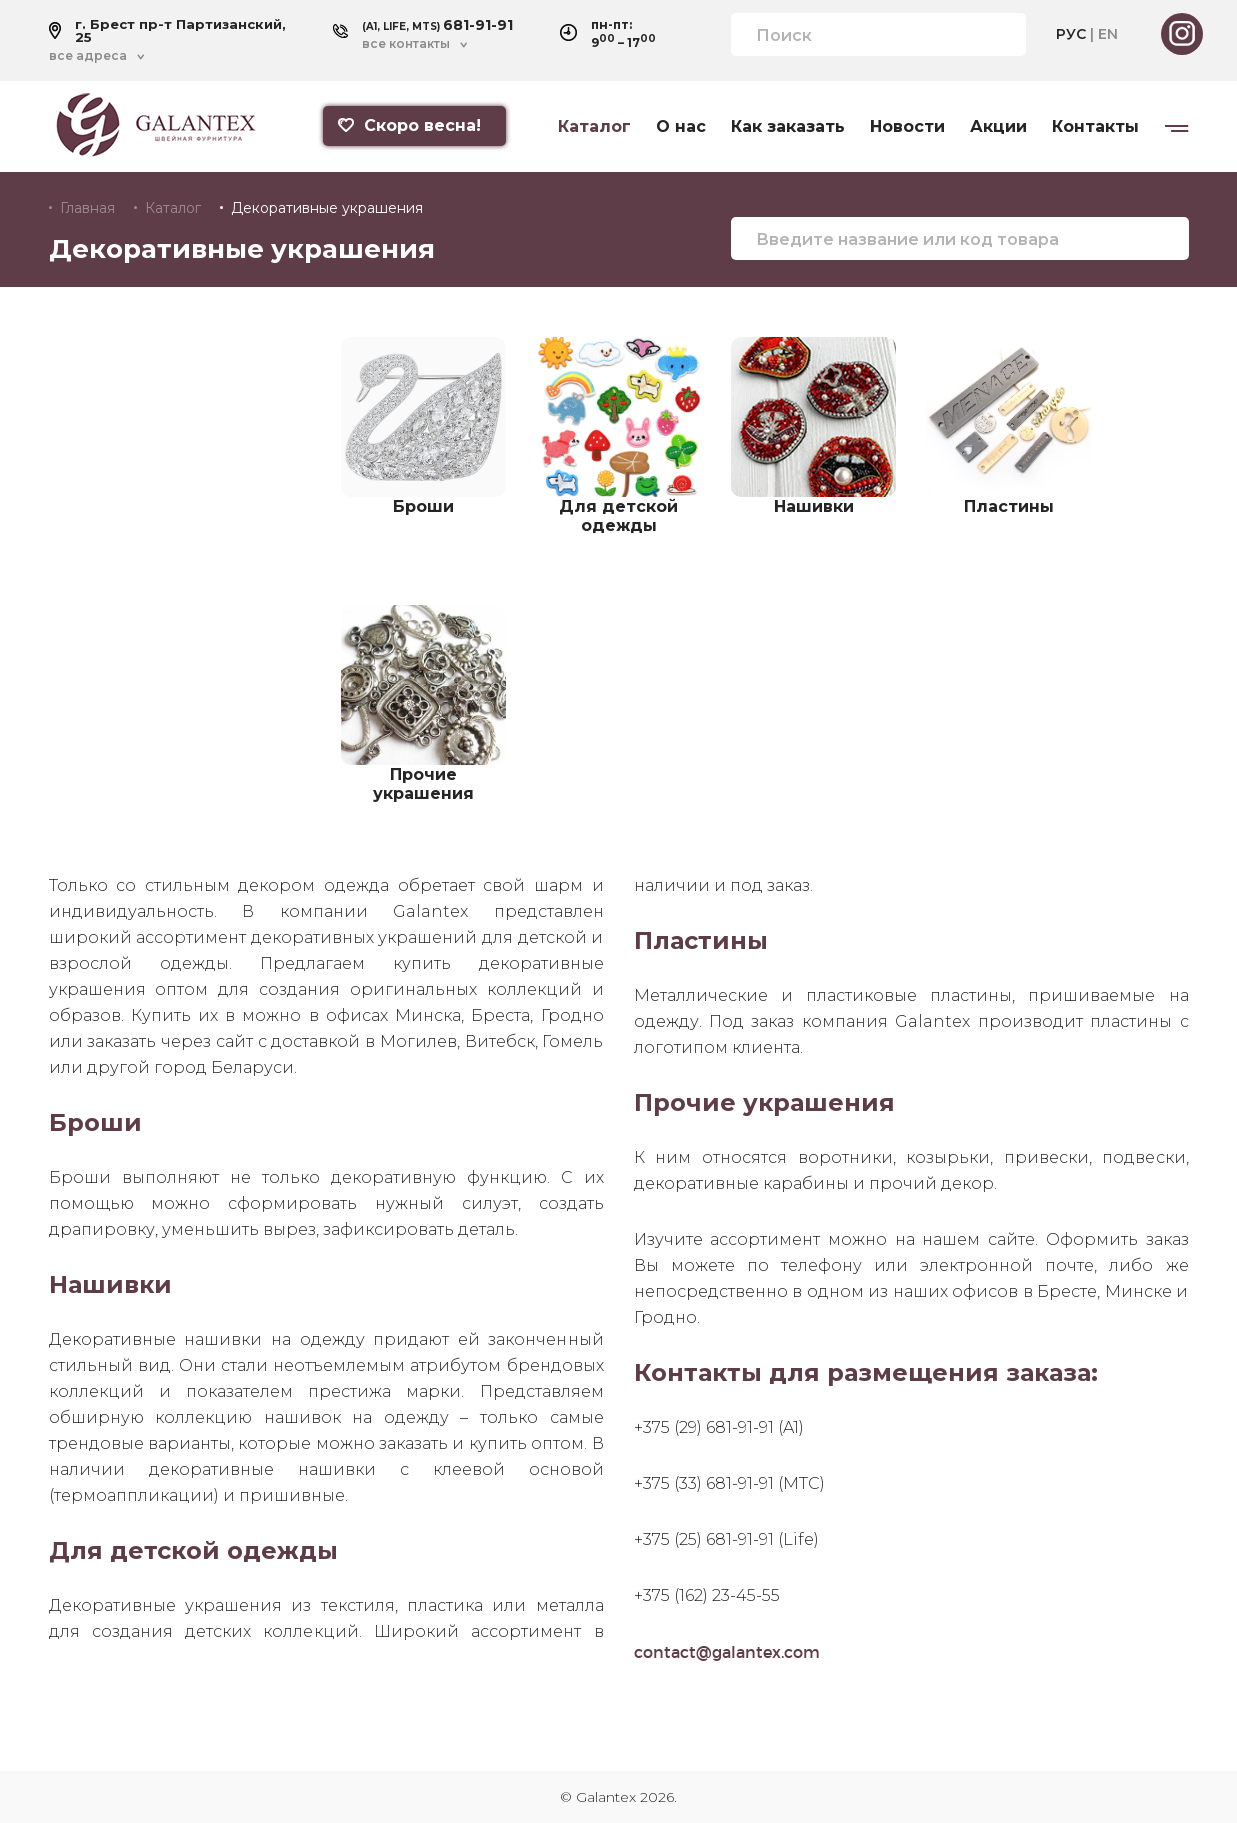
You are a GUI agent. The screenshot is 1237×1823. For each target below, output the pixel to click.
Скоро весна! (409, 125)
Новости (907, 127)
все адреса (88, 56)
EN (1108, 34)
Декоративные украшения (327, 208)
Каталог (594, 127)
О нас (681, 127)
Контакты (1095, 127)
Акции (998, 127)
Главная (87, 208)
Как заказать (788, 127)
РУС (1071, 34)
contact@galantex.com (727, 1651)
